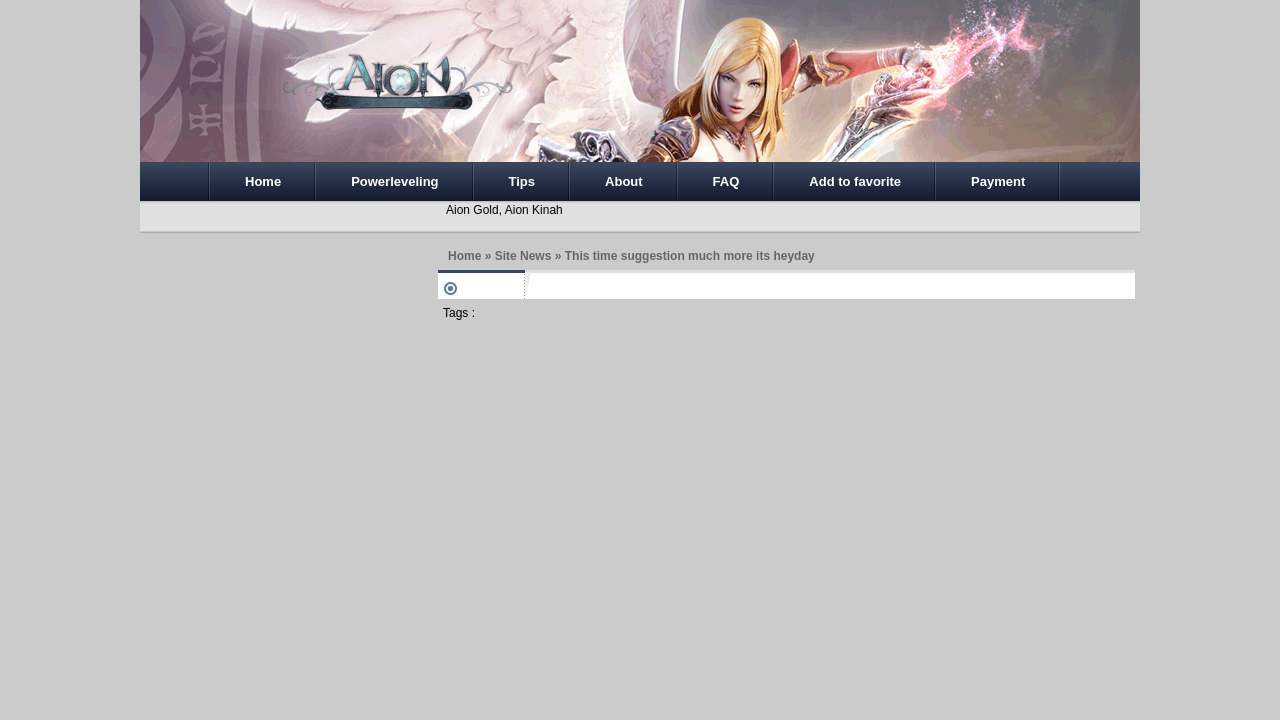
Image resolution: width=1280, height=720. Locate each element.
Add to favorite (855, 181)
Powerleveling (394, 181)
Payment (998, 181)
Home (263, 181)
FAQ (726, 181)
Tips (522, 181)
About (624, 181)
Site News (523, 256)
